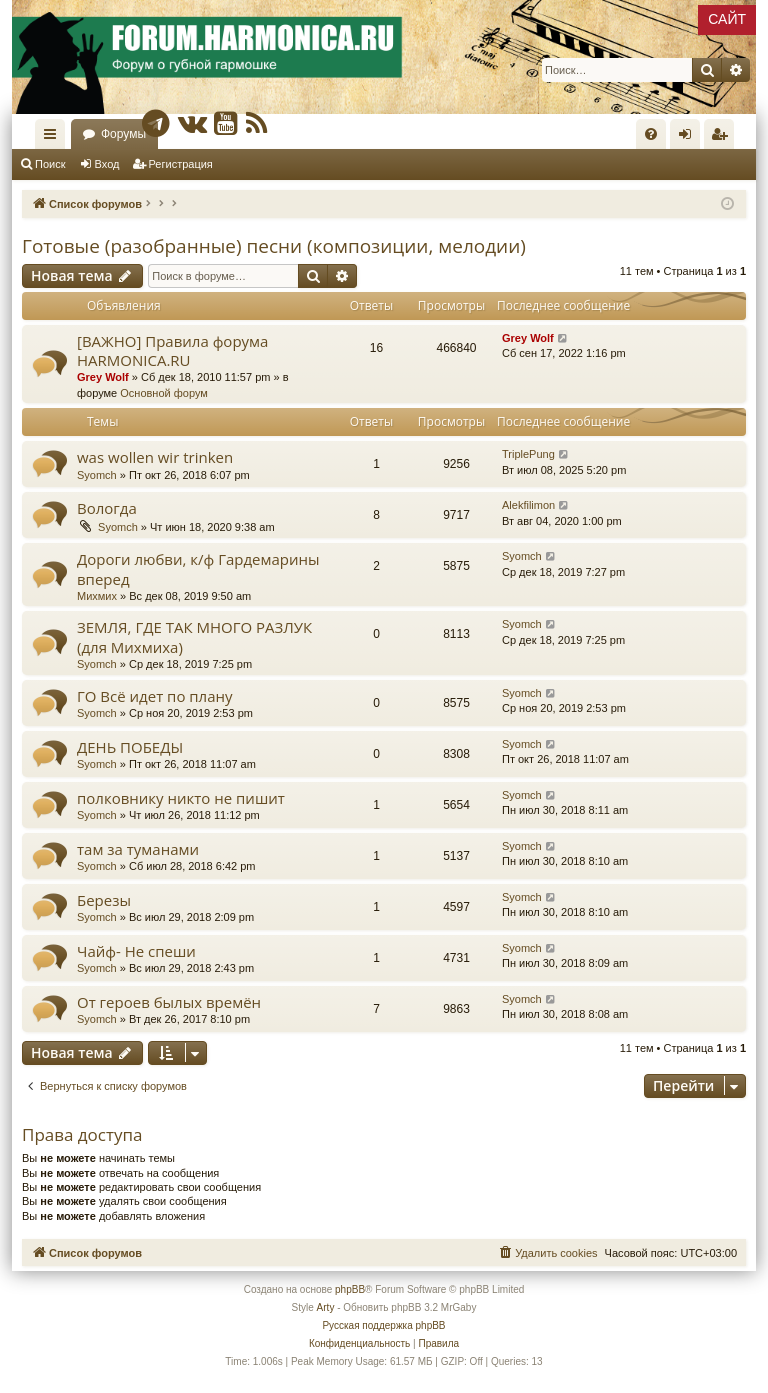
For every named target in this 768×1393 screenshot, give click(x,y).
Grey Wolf (103, 377)
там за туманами (138, 849)
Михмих (97, 596)
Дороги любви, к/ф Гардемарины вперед (198, 568)
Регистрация (181, 164)
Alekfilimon (528, 505)
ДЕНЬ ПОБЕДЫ (130, 747)
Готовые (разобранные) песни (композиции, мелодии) (274, 246)
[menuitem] (651, 134)
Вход (107, 164)
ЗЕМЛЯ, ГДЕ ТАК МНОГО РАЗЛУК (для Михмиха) (194, 636)
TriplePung (528, 454)
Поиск (50, 164)
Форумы (123, 134)
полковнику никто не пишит (181, 798)
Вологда (107, 508)
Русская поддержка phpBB (383, 1325)
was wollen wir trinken (155, 457)
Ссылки (54, 138)
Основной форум (164, 393)
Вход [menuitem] (689, 138)
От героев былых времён (169, 1002)
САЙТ (727, 19)
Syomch (97, 475)
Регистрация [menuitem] (723, 138)
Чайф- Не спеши (136, 951)
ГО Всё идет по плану (155, 696)
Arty (326, 1307)
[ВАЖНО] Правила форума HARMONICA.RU (172, 350)
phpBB (350, 1289)
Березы (104, 900)
